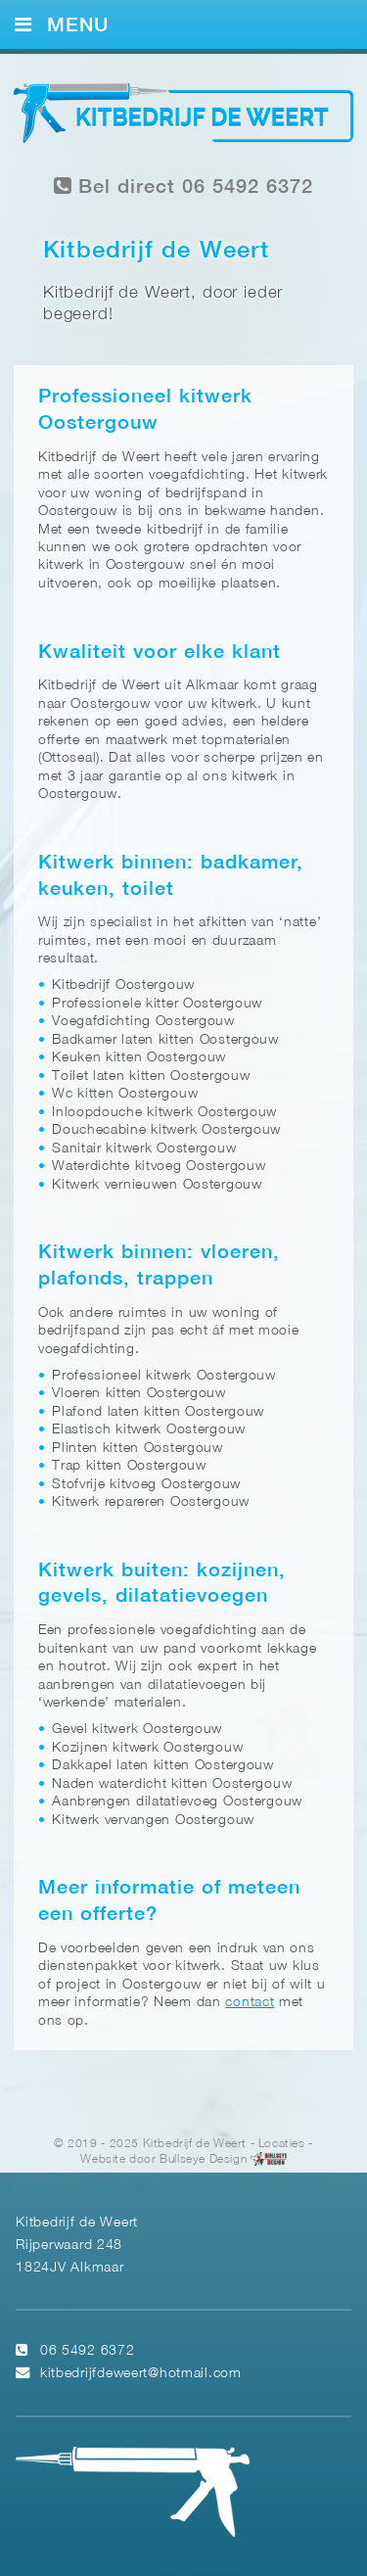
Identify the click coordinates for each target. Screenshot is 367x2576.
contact (249, 2002)
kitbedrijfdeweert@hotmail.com (141, 2373)
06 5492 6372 (87, 2351)
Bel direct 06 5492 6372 (184, 186)
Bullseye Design (203, 2159)
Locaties (281, 2143)
